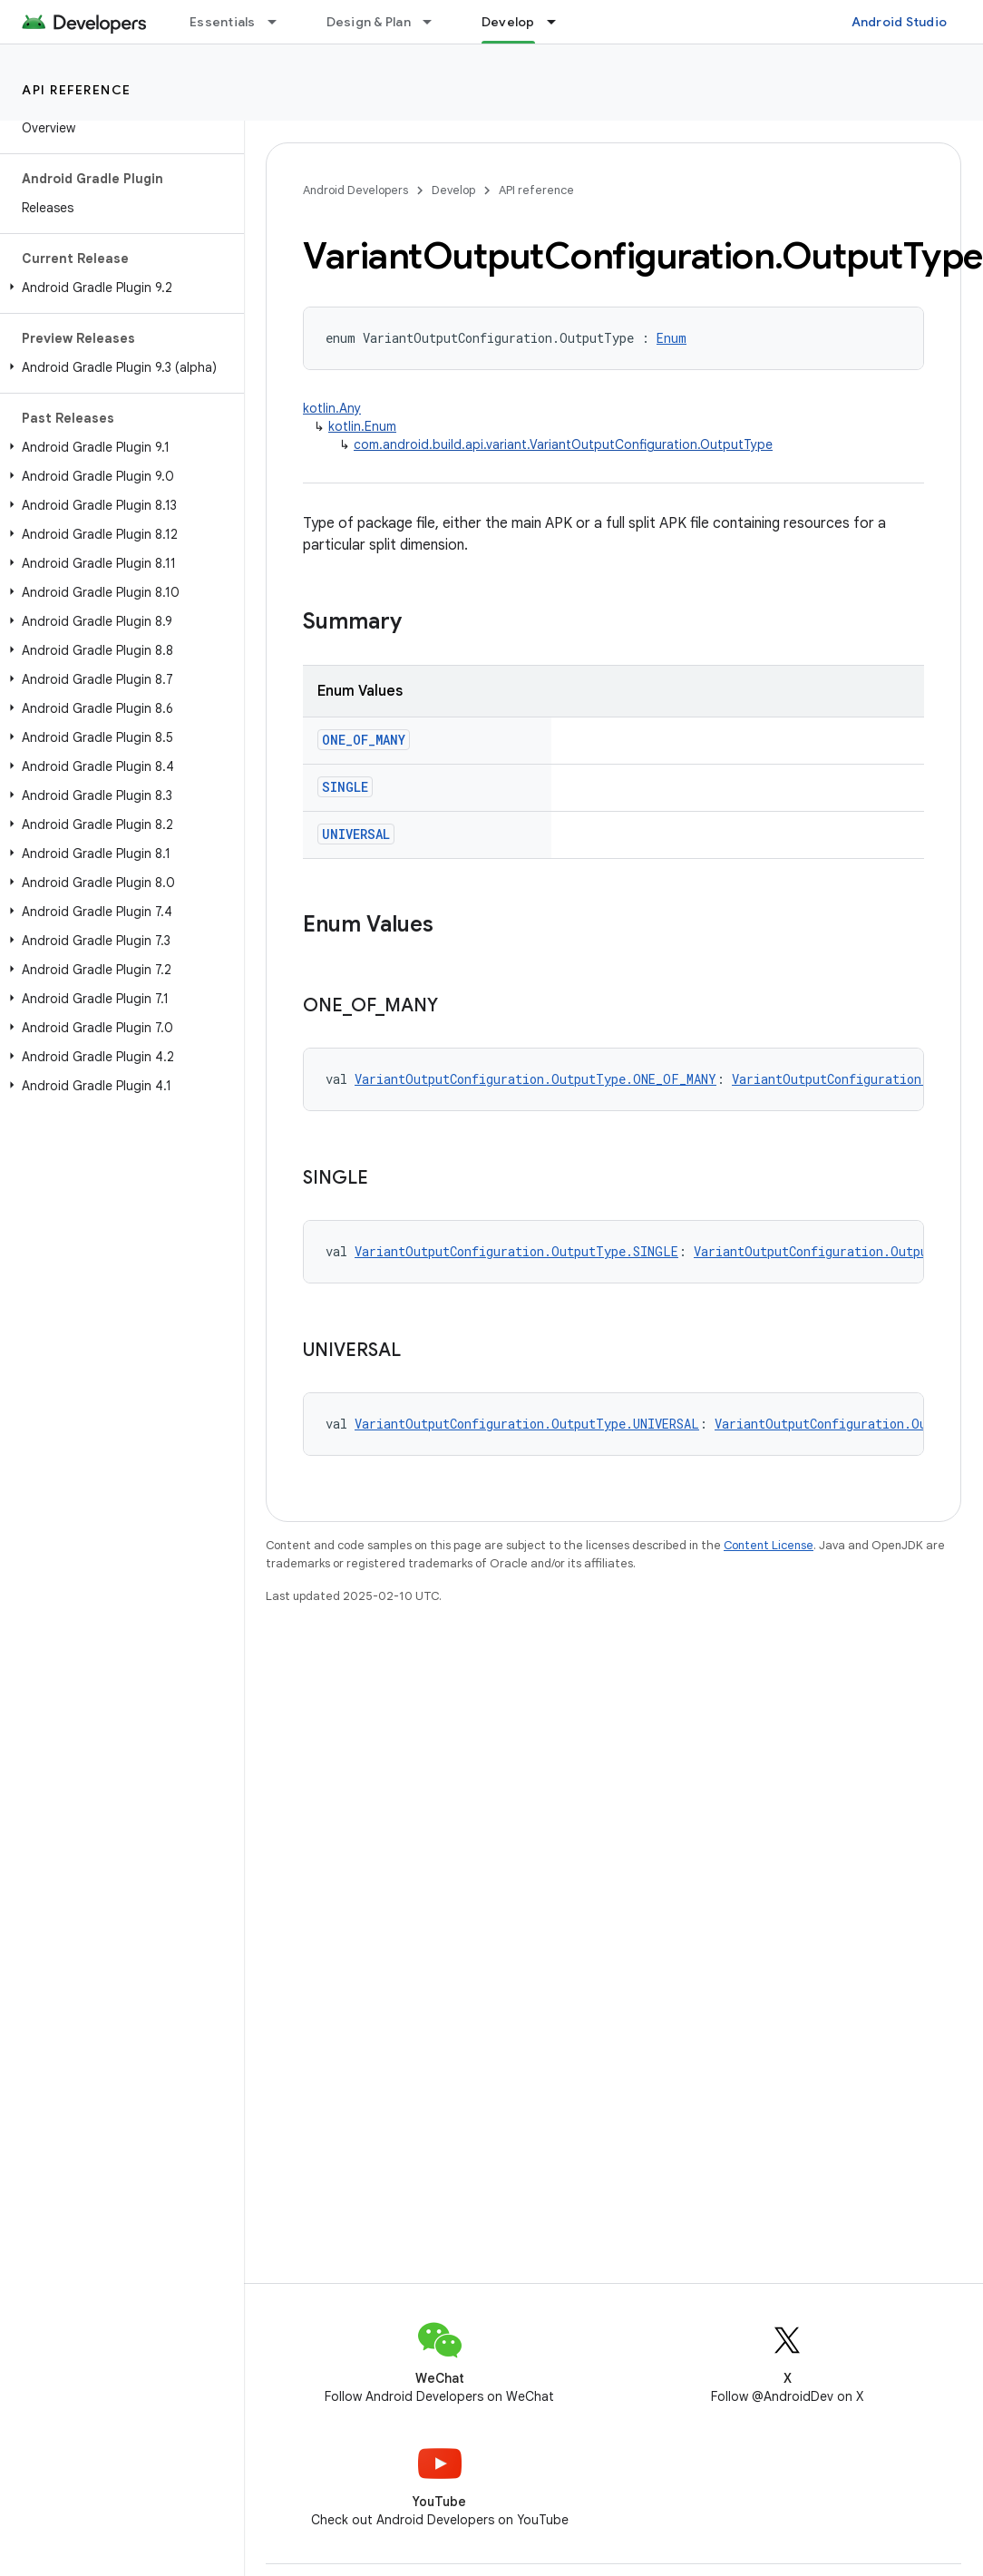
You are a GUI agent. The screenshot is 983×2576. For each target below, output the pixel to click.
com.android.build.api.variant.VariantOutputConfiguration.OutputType (563, 444)
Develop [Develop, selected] (508, 22)
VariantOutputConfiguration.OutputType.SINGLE (516, 1251)
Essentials (223, 22)
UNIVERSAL (356, 834)
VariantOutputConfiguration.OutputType (829, 1251)
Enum (671, 337)
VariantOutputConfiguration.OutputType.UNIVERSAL (527, 1423)
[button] (118, 287)
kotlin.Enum (362, 426)
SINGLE (345, 786)
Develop (453, 190)
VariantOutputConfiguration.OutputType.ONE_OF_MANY (535, 1079)
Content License (768, 1545)
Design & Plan (368, 22)
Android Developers (355, 190)
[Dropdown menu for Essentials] (280, 22)
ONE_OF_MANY (363, 739)
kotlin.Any (332, 408)
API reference (76, 90)
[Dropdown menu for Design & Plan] (435, 22)
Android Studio (900, 22)
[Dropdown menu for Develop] (559, 22)
